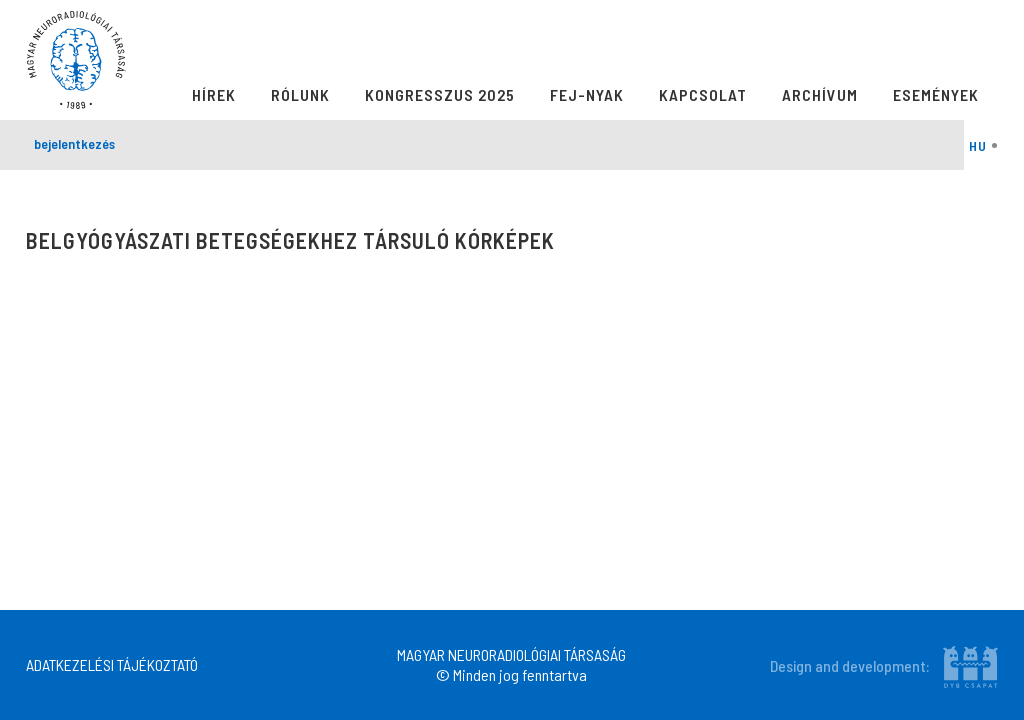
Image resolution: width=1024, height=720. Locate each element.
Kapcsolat (703, 94)
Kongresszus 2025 (440, 94)
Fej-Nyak (587, 94)
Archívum (820, 94)
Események (936, 94)
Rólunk (300, 94)
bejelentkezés (74, 143)
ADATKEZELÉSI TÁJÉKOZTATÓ (112, 664)
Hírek (214, 94)
